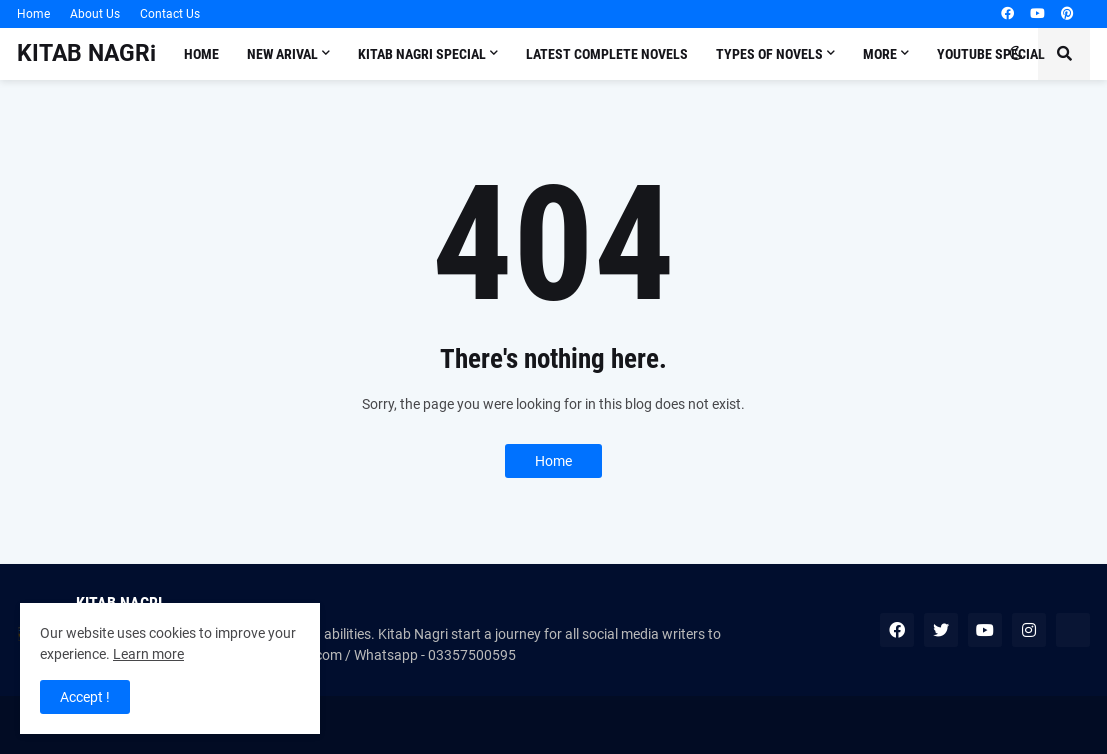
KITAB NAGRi (86, 53)
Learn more (148, 654)
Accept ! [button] (85, 697)
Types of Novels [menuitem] (769, 54)
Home (33, 14)
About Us (95, 14)
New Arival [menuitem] (282, 54)
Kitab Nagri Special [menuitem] (422, 54)
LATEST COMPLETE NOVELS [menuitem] (607, 54)
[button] (1016, 54)
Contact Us (170, 14)
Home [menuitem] (201, 54)
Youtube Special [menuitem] (991, 54)
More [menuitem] (880, 54)
